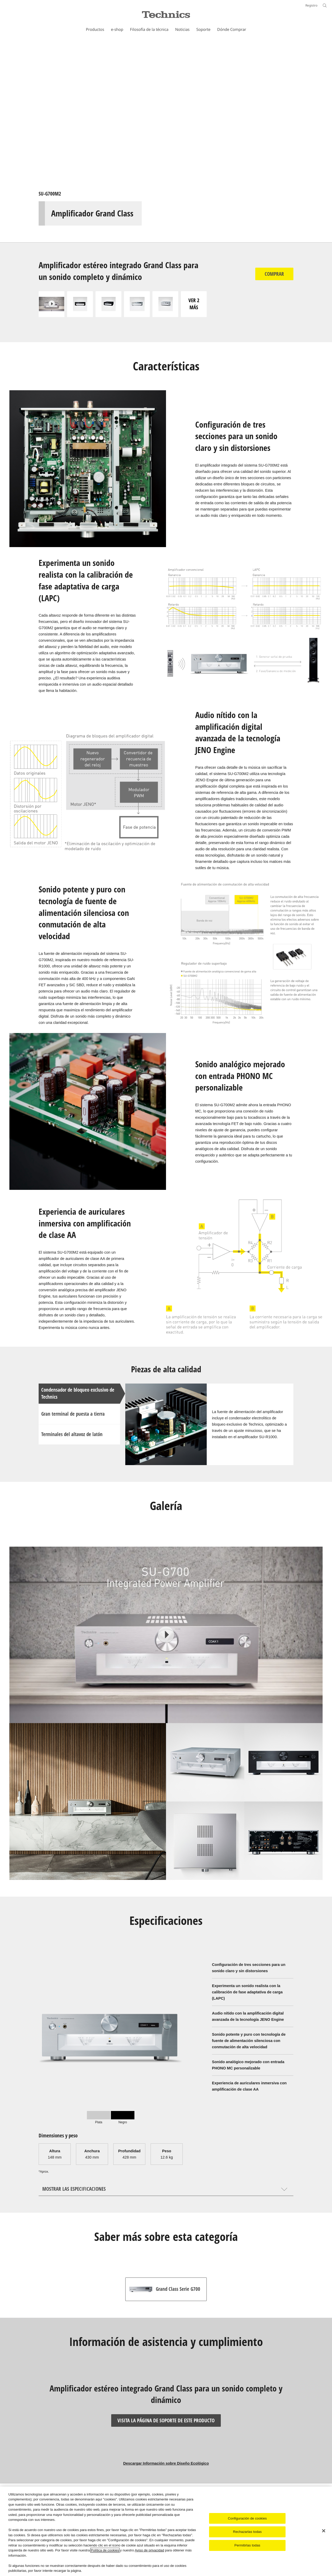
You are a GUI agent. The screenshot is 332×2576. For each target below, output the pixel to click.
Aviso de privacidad (149, 2550)
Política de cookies (105, 2550)
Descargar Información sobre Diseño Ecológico (166, 2463)
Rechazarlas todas (247, 2532)
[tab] (99, 2117)
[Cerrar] (323, 2531)
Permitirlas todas (247, 2545)
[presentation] (99, 2117)
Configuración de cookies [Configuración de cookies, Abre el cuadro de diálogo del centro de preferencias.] (247, 2518)
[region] (166, 2531)
